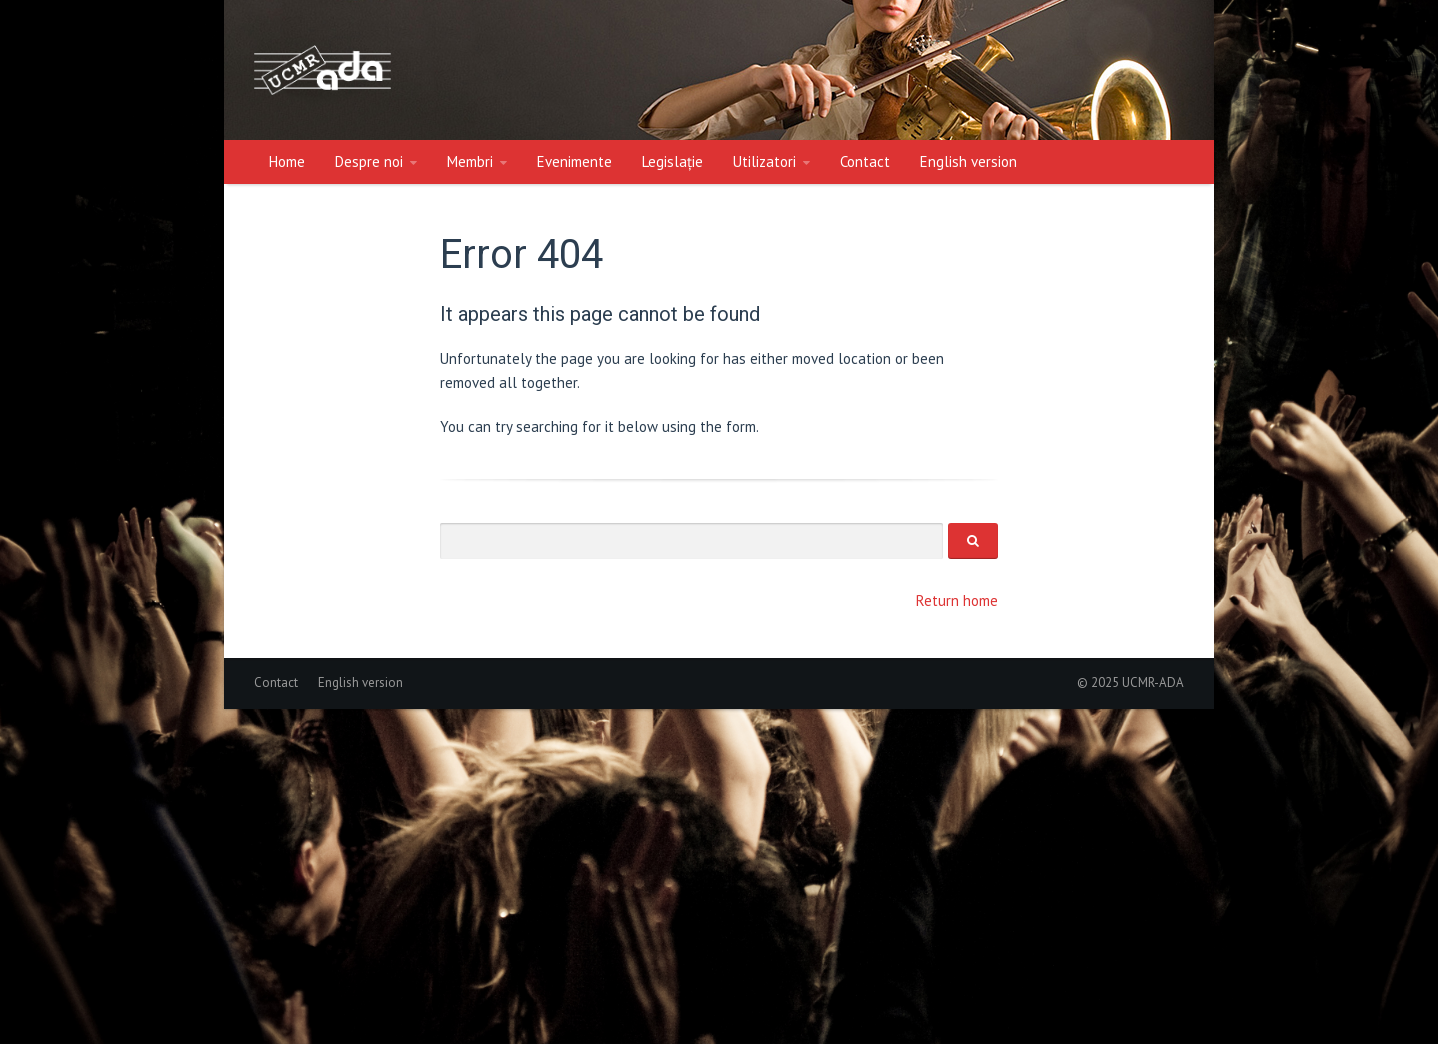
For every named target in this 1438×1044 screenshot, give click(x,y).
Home (287, 161)
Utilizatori (764, 161)
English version (968, 161)
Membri (470, 161)
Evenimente (574, 161)
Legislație (672, 161)
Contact (865, 161)
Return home (957, 600)
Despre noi (369, 161)
